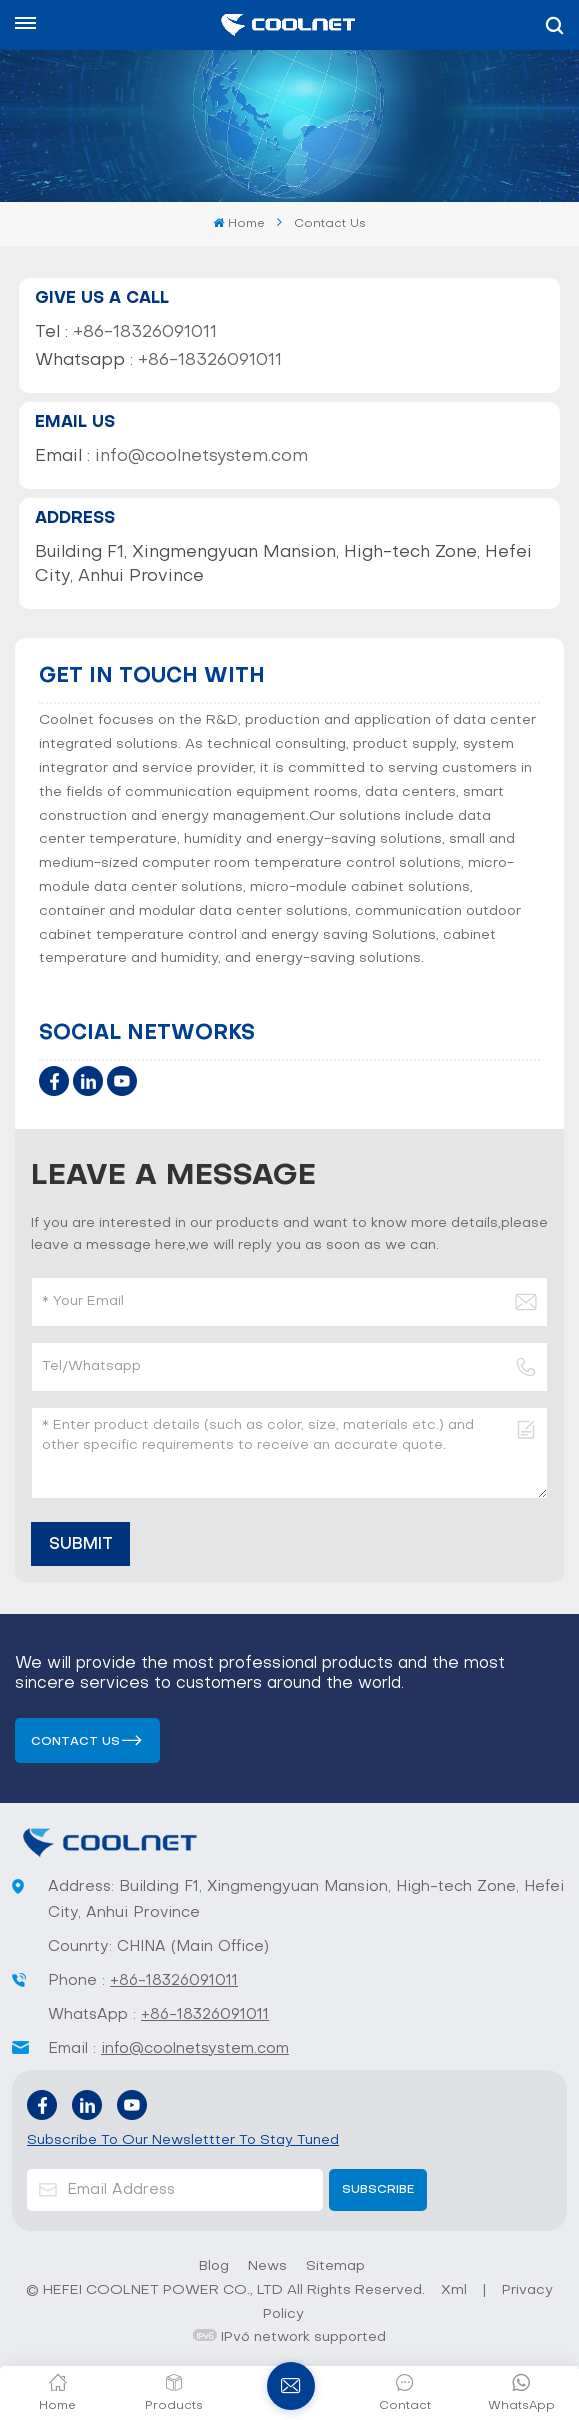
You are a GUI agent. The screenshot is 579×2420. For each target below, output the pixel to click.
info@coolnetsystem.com (201, 457)
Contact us (75, 1742)
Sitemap (335, 2266)
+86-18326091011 (145, 333)
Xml (454, 2290)
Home (238, 223)
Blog (214, 2266)
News (267, 2266)
